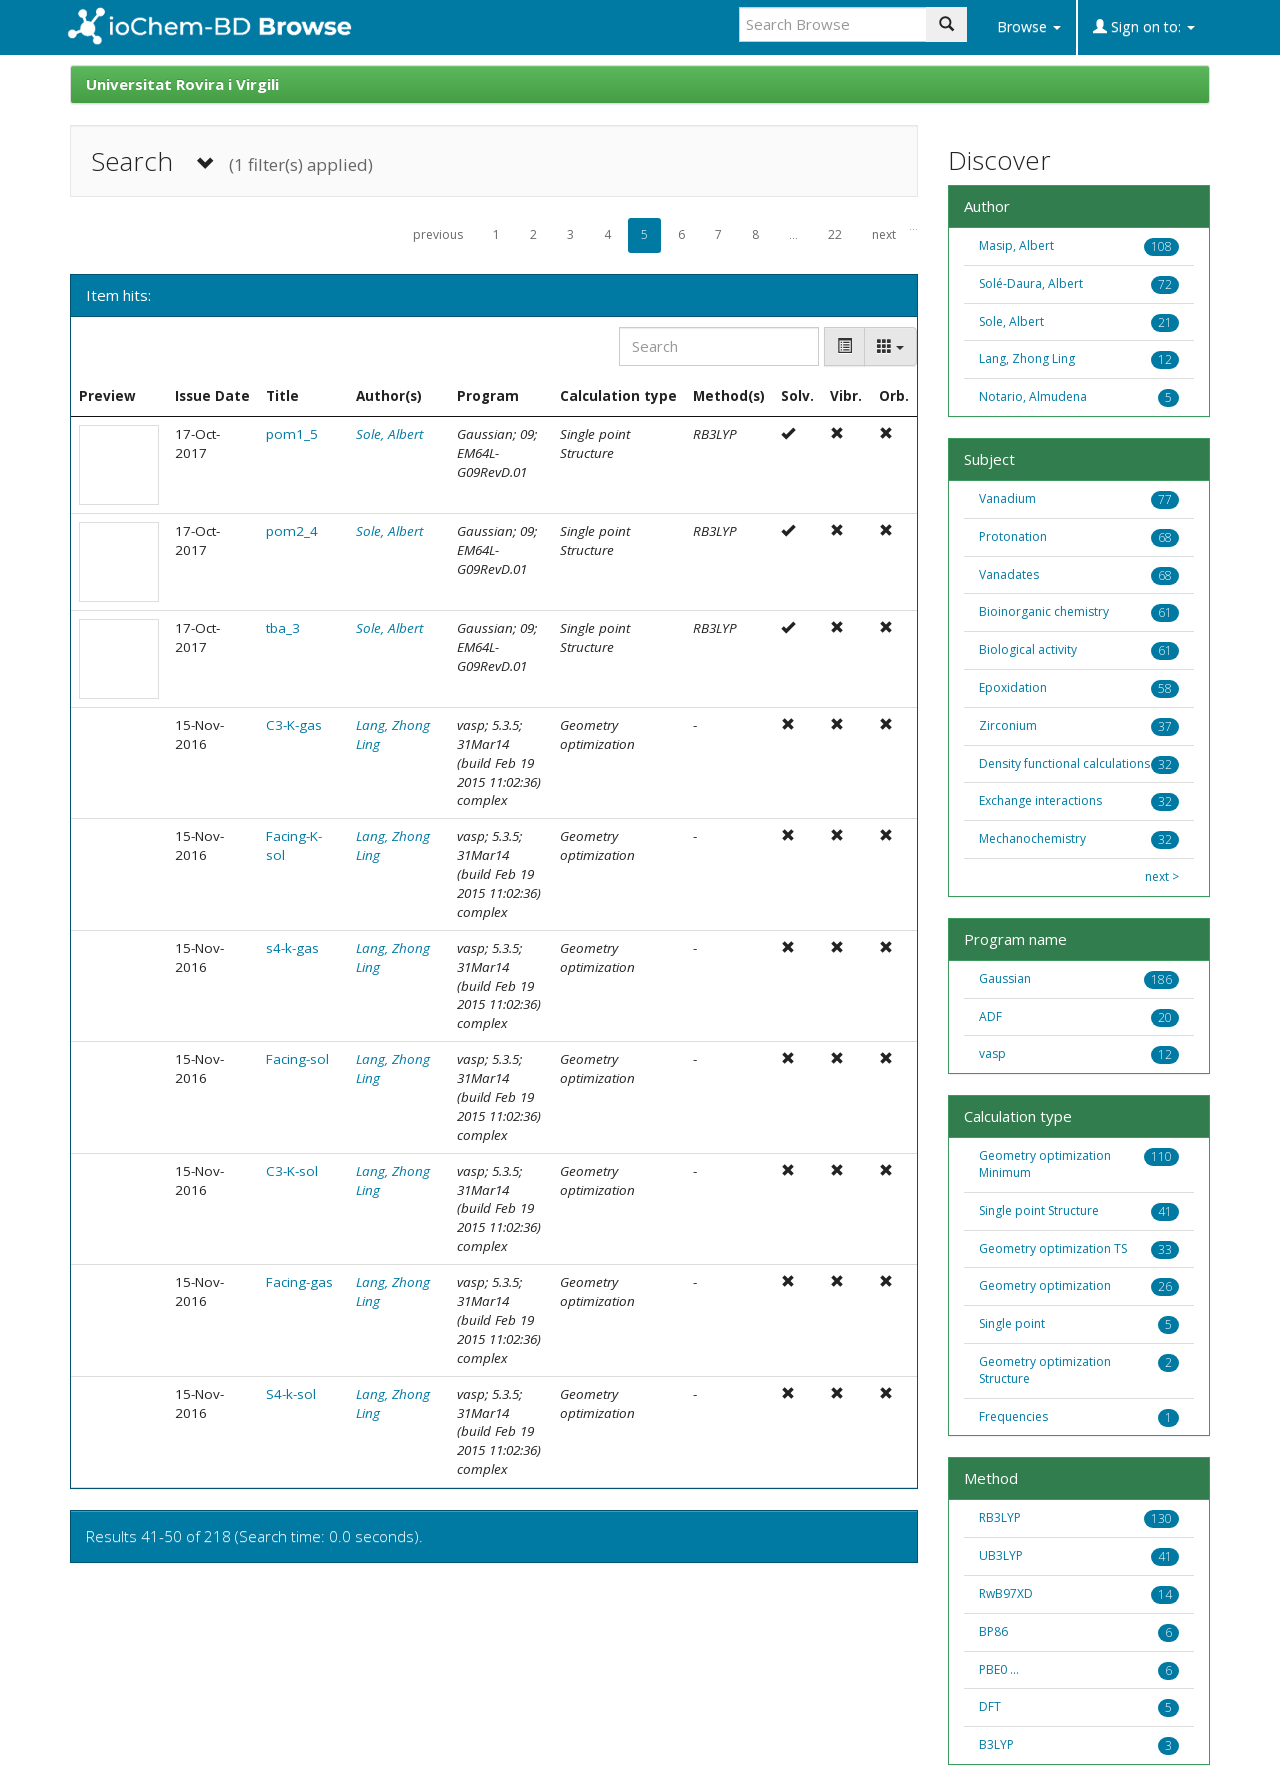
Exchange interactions (1040, 800)
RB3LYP (1000, 1517)
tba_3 (283, 628)
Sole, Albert (389, 434)
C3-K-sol (292, 1171)
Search (232, 161)
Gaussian (1005, 978)
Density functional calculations (1064, 763)
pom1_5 (292, 434)
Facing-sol (297, 1059)
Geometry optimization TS (1053, 1248)
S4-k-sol (291, 1394)
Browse (1029, 26)
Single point (1012, 1323)
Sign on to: (1144, 26)
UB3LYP (1001, 1555)
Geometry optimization (1045, 1285)
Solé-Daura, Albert (1031, 283)
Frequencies (1013, 1416)
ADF (990, 1016)
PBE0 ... (999, 1669)
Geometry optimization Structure (1045, 1370)
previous (438, 234)
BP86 (993, 1631)
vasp (992, 1053)
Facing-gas (299, 1282)
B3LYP (996, 1744)
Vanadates (1009, 574)
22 (835, 234)
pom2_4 (292, 531)
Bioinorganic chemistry (1044, 611)
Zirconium (1008, 725)
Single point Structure (1039, 1210)
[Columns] (890, 346)
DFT (990, 1706)
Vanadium (1007, 498)
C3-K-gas (294, 725)
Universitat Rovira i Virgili (182, 84)
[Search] (719, 346)
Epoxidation (1013, 687)
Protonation (1013, 536)
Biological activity (1028, 649)
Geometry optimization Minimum (1045, 1164)
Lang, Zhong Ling (1027, 358)
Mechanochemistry (1032, 838)
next (884, 234)
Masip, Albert (1016, 245)
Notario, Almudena (1033, 396)
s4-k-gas (292, 948)
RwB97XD (1006, 1593)
